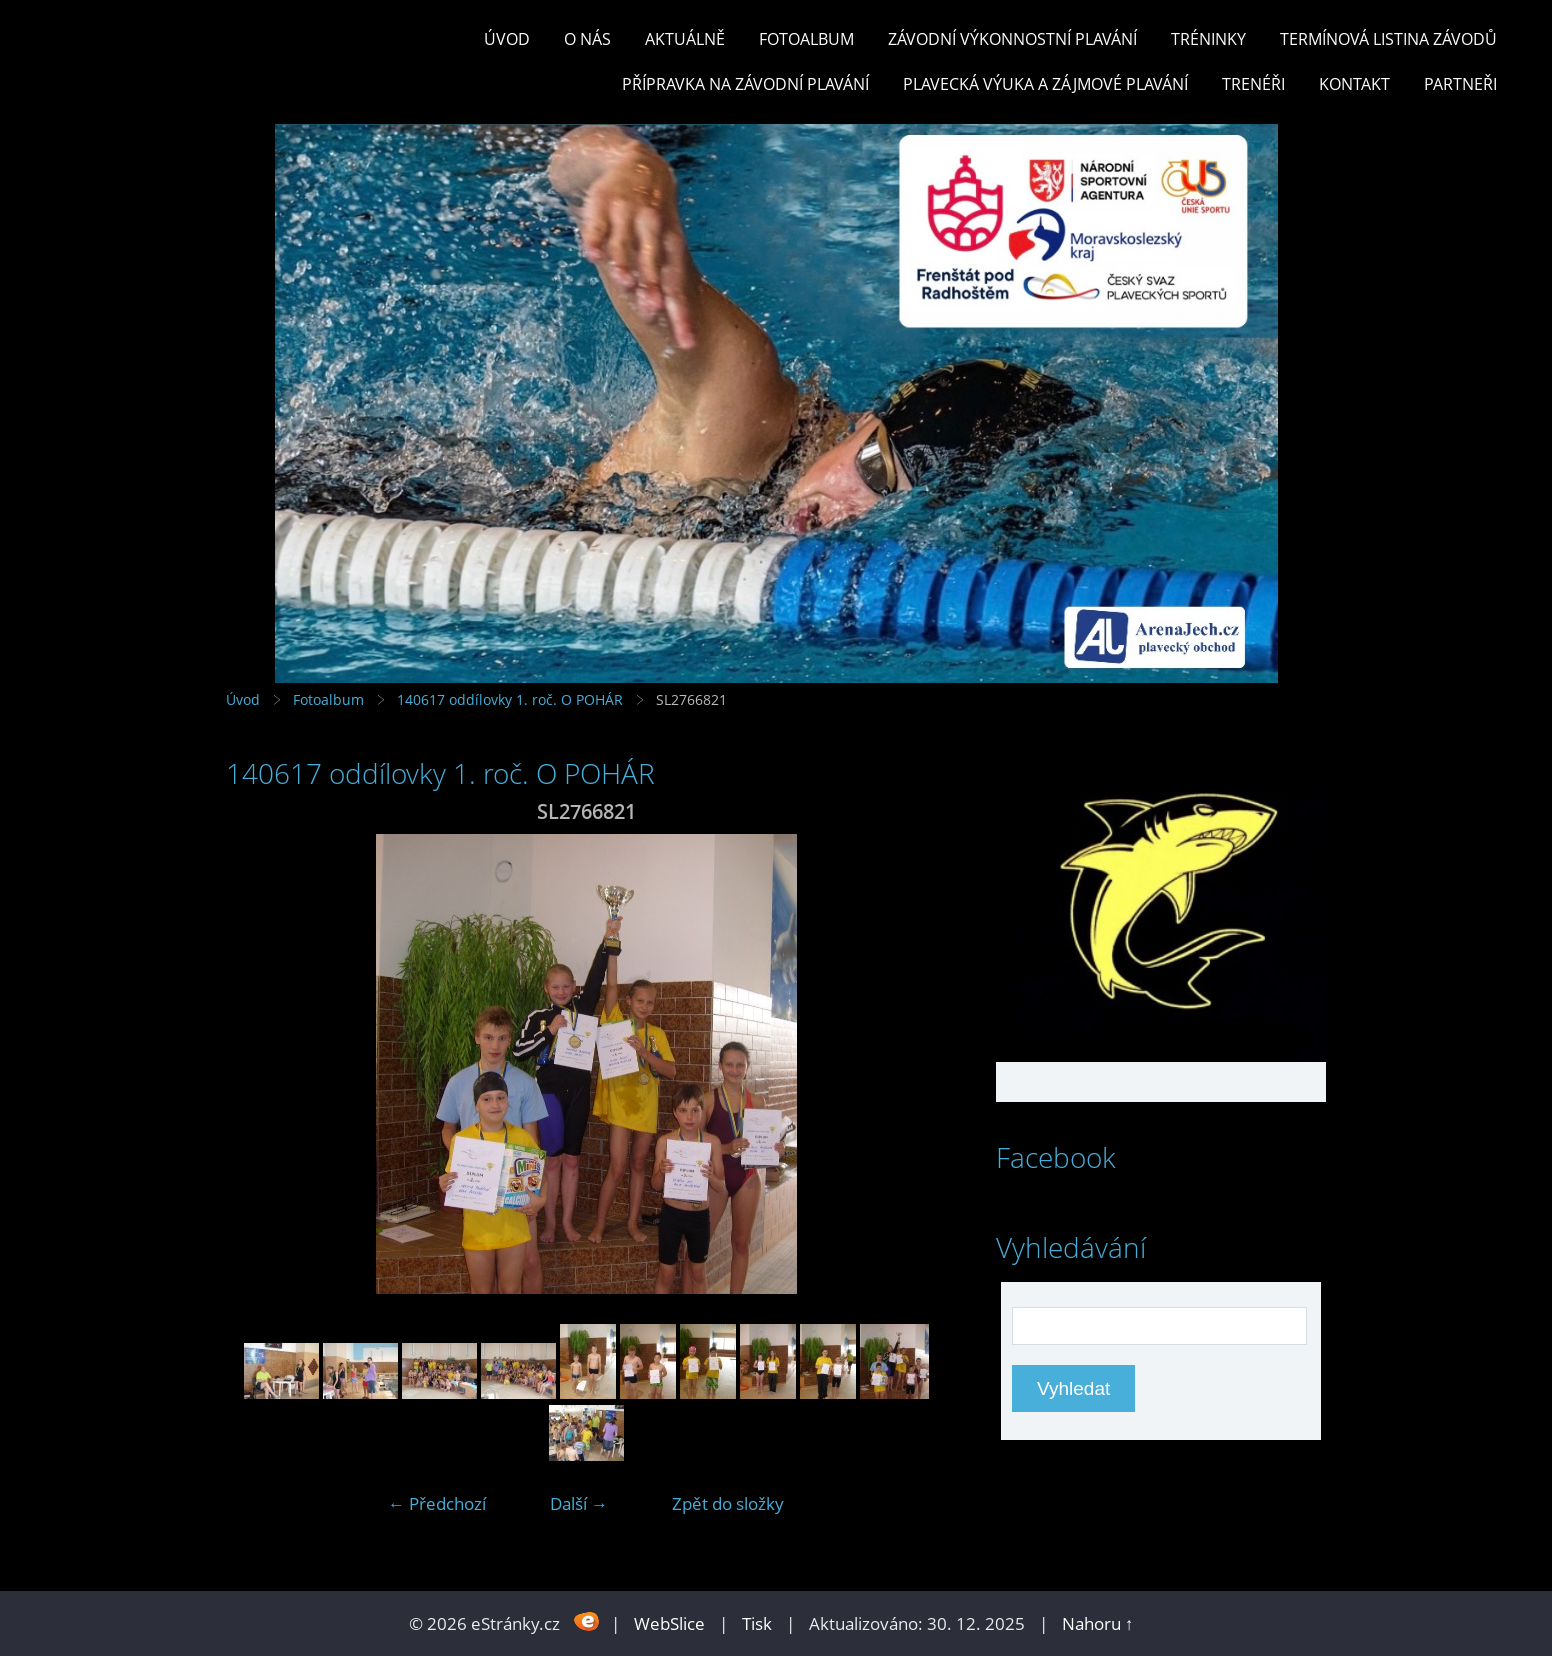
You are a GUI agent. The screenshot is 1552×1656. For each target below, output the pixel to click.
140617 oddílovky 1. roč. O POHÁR (510, 699)
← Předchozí (437, 1503)
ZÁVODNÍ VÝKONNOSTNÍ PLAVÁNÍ (1012, 39)
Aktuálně (685, 39)
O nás (587, 39)
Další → (579, 1503)
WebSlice (669, 1623)
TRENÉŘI (1253, 84)
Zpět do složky (728, 1503)
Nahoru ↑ (1098, 1623)
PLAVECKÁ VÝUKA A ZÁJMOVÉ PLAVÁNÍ (1045, 84)
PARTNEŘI (1460, 84)
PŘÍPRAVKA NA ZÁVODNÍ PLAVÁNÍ (745, 84)
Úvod (507, 39)
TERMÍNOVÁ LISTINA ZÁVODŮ (1388, 39)
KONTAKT (1354, 84)
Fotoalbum (806, 39)
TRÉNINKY (1208, 39)
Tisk (757, 1623)
